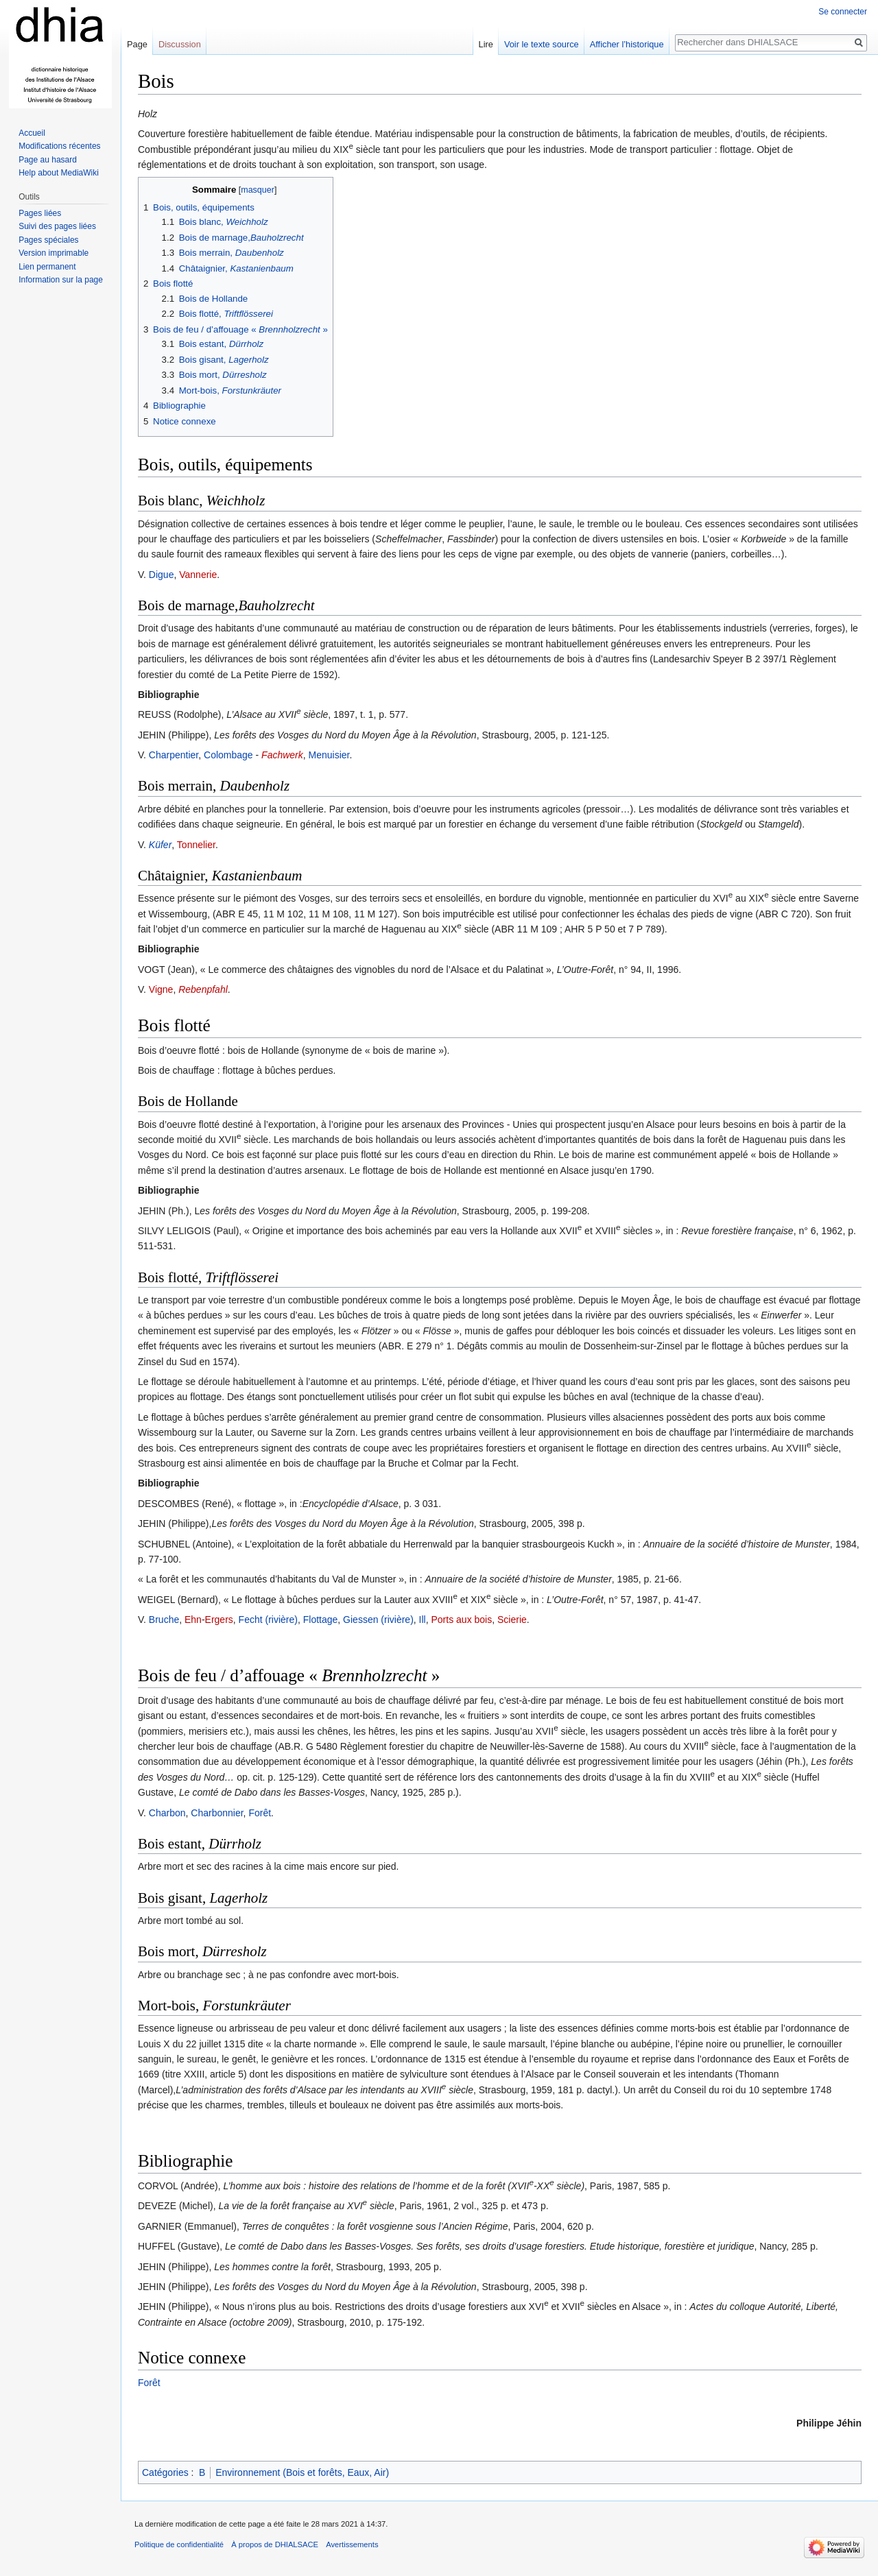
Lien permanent (47, 267)
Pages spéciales (48, 240)
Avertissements (352, 2544)
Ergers (219, 1619)
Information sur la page (61, 280)
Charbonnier (217, 1812)
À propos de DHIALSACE (274, 2544)
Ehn (193, 1619)
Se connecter (842, 11)
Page (137, 44)
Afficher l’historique (627, 44)
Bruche (164, 1619)
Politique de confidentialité (179, 2544)
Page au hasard (48, 160)
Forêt (259, 1812)
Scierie (512, 1619)
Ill (422, 1619)
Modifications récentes (59, 146)
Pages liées (40, 213)
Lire (486, 44)
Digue (161, 574)
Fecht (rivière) (268, 1619)
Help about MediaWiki (59, 173)
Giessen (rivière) (378, 1619)
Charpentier (173, 754)
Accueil (32, 133)
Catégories (165, 2472)
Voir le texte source (541, 44)
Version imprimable (53, 253)
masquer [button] (257, 190)
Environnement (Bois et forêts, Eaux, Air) (302, 2472)
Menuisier (329, 754)
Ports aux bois (462, 1619)
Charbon (167, 1812)
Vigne (161, 989)
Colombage (228, 754)
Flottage (320, 1619)
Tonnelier (196, 844)
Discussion (179, 44)
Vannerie (198, 574)
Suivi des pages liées (57, 226)
